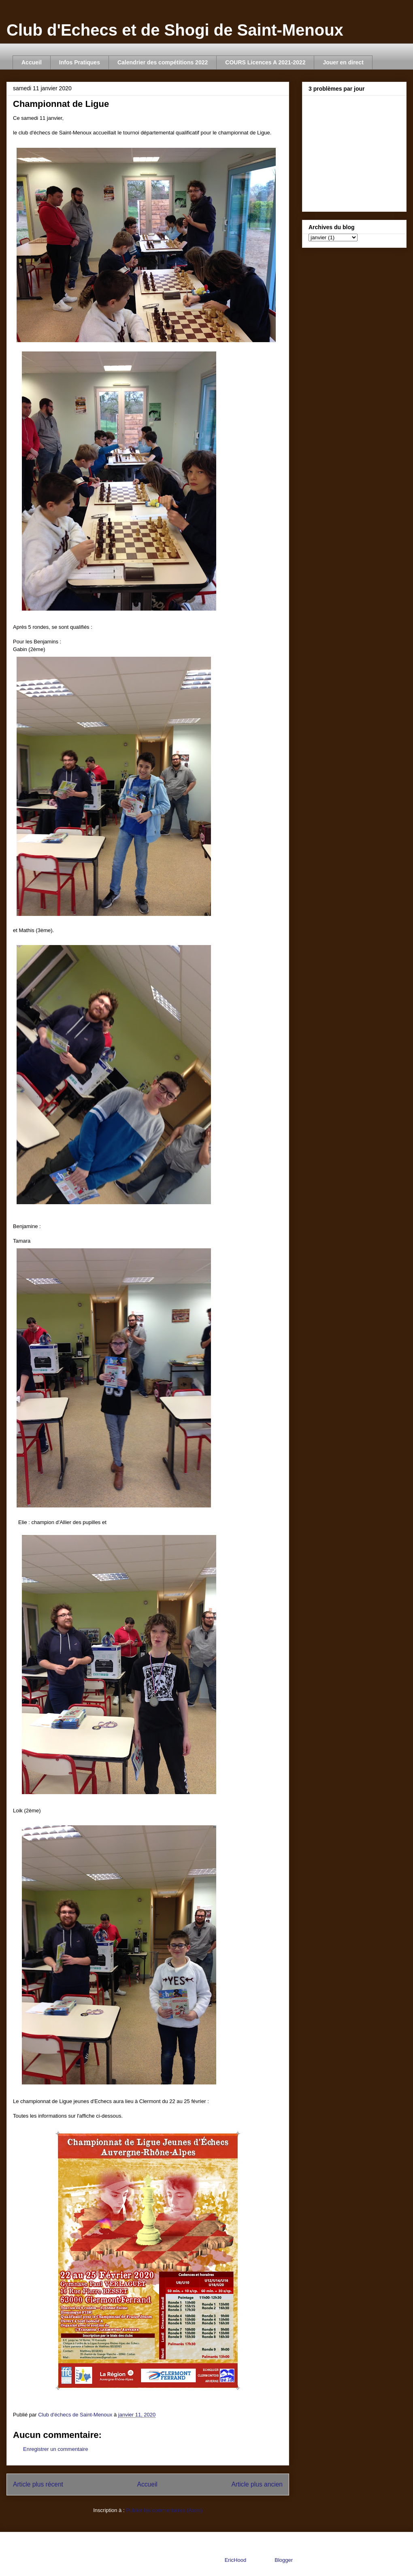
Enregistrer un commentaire (55, 2449)
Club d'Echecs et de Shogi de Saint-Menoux (174, 30)
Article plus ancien (257, 2484)
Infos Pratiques (79, 62)
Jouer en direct (343, 62)
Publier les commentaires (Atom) (164, 2510)
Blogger (283, 2560)
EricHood (235, 2560)
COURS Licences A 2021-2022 (265, 62)
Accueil (31, 62)
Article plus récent (38, 2484)
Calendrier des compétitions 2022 (162, 62)
